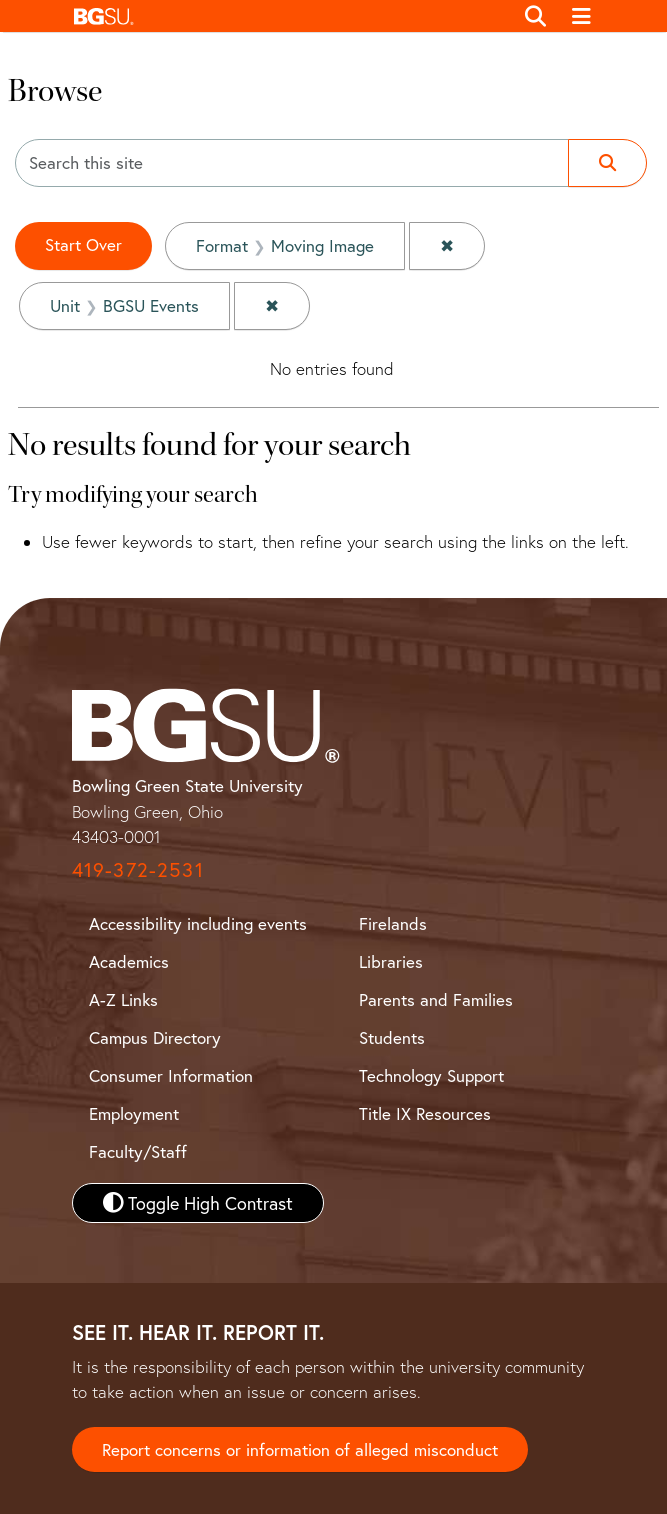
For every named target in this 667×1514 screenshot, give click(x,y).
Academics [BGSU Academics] (129, 961)
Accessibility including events (198, 923)
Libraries (391, 961)
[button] (288, 16)
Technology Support (431, 1075)
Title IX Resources (425, 1113)
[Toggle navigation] (581, 16)
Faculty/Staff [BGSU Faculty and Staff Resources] (138, 1151)
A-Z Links (123, 999)
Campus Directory (155, 1037)
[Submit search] (607, 163)
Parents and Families (436, 999)
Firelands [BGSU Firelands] (393, 923)
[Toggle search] (536, 16)
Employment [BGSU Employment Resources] (134, 1113)
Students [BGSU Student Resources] (392, 1037)
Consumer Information (171, 1075)
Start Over (83, 244)
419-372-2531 (138, 869)
